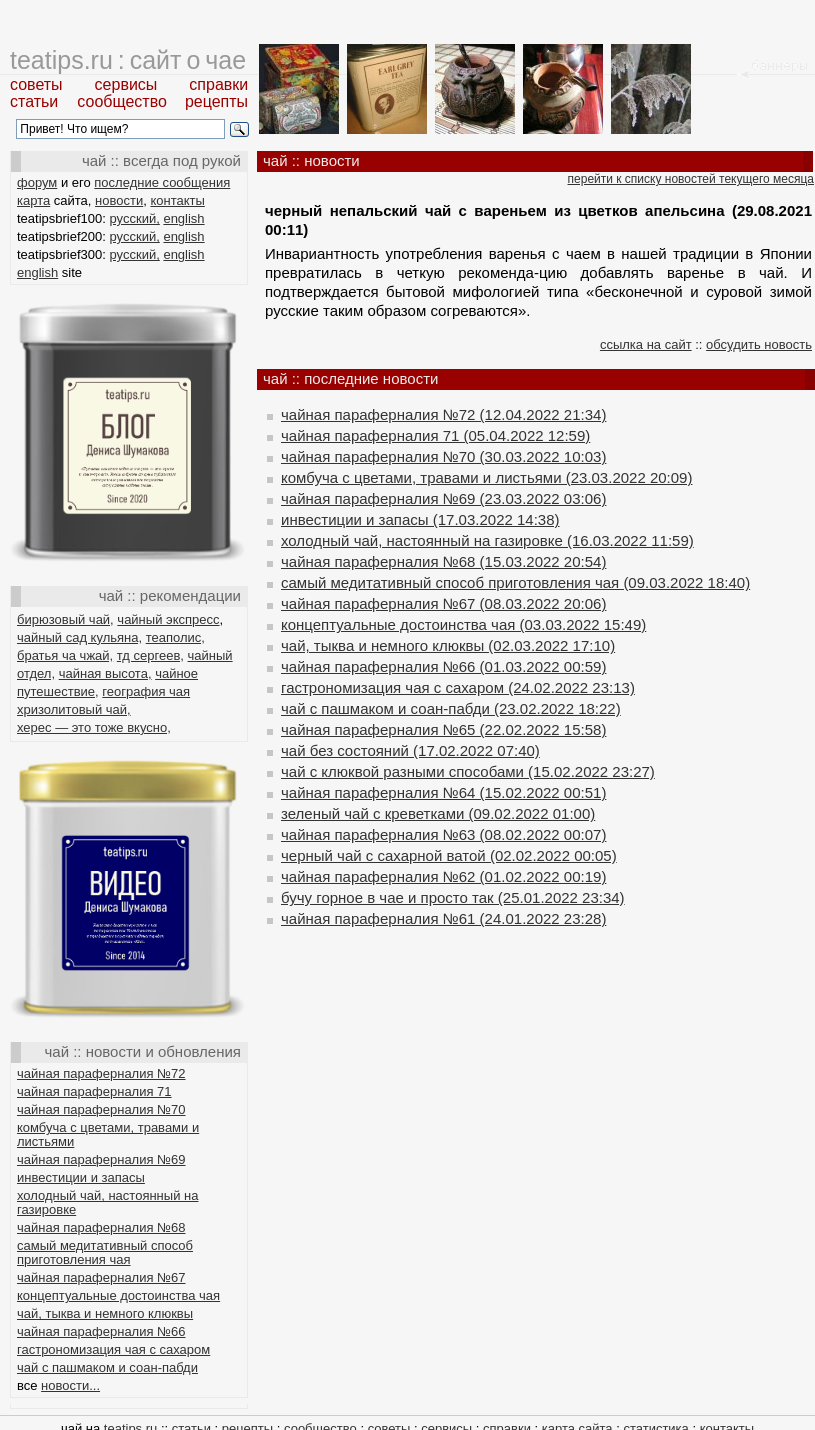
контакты (177, 200)
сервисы (126, 84)
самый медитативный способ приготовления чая (105, 1252)
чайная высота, (105, 673)
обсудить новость (759, 344)
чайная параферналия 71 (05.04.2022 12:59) (435, 435)
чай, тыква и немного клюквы (105, 1313)
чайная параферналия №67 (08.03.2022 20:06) (443, 603)
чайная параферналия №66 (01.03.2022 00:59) (443, 666)
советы (36, 84)
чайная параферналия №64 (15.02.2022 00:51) (443, 792)
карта (33, 200)
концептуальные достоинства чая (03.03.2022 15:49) (463, 624)
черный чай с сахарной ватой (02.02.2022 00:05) (449, 855)
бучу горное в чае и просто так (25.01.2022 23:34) (453, 897)
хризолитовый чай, (74, 709)
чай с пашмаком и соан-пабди (107, 1367)
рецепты (216, 101)
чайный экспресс (168, 619)
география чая (146, 691)
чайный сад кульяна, (79, 637)
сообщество (122, 101)
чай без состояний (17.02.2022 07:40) (410, 750)
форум (37, 182)
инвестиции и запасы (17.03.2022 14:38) (420, 519)
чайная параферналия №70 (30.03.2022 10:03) (443, 456)
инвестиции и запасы (81, 1177)
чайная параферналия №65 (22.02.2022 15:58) (443, 729)
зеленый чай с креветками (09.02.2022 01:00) (438, 813)
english (183, 218)
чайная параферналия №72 (101, 1073)
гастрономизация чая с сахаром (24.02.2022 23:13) (458, 687)
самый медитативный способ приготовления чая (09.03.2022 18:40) (515, 582)
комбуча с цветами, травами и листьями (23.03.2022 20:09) (486, 477)
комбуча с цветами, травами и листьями (108, 1134)
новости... (70, 1385)
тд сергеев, (150, 655)
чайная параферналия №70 (101, 1109)
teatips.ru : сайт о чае (128, 60)
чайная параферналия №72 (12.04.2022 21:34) (443, 414)
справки (218, 84)
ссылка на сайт (646, 344)
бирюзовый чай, (65, 619)
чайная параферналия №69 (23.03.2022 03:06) (443, 498)
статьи (34, 101)
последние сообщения (162, 182)
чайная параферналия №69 (101, 1159)
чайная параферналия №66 (101, 1331)
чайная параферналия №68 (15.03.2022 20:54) (443, 561)
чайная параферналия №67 (101, 1277)
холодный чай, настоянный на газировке (107, 1202)
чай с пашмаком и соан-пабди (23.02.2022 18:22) (451, 708)
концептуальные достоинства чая (118, 1295)
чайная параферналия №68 (101, 1227)
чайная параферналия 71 (94, 1091)
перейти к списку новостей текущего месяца (691, 179)
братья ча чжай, (65, 655)
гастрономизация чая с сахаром (113, 1349)
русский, (135, 218)
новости (119, 200)
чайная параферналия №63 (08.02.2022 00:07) (443, 834)
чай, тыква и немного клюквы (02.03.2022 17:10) (448, 645)
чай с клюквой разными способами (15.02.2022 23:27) (468, 771)
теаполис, (175, 637)
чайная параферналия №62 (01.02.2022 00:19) (443, 876)
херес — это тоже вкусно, (94, 727)
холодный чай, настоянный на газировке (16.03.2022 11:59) (487, 540)
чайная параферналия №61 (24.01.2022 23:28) (443, 918)
